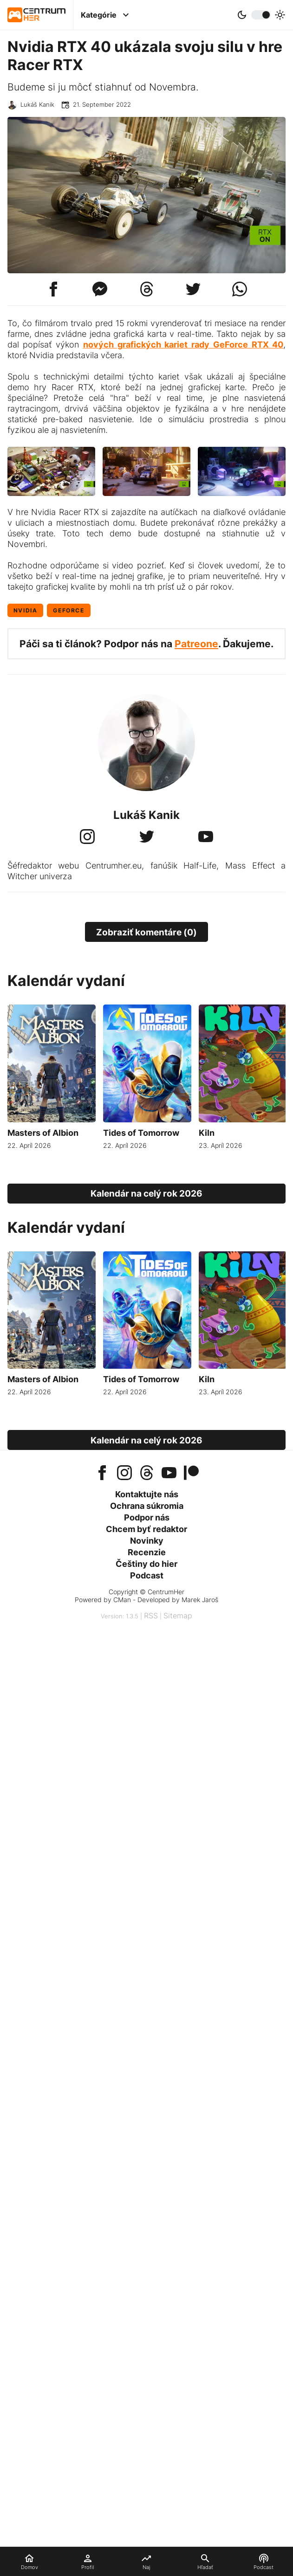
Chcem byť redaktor (146, 1529)
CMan (122, 1600)
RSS (151, 1615)
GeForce (68, 610)
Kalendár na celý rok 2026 (146, 1193)
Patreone (196, 644)
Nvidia (25, 610)
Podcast (146, 1575)
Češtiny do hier (146, 1564)
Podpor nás (146, 1517)
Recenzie (147, 1552)
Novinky (146, 1541)
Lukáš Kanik (37, 104)
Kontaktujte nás (146, 1494)
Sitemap (177, 1615)
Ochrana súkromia (146, 1506)
